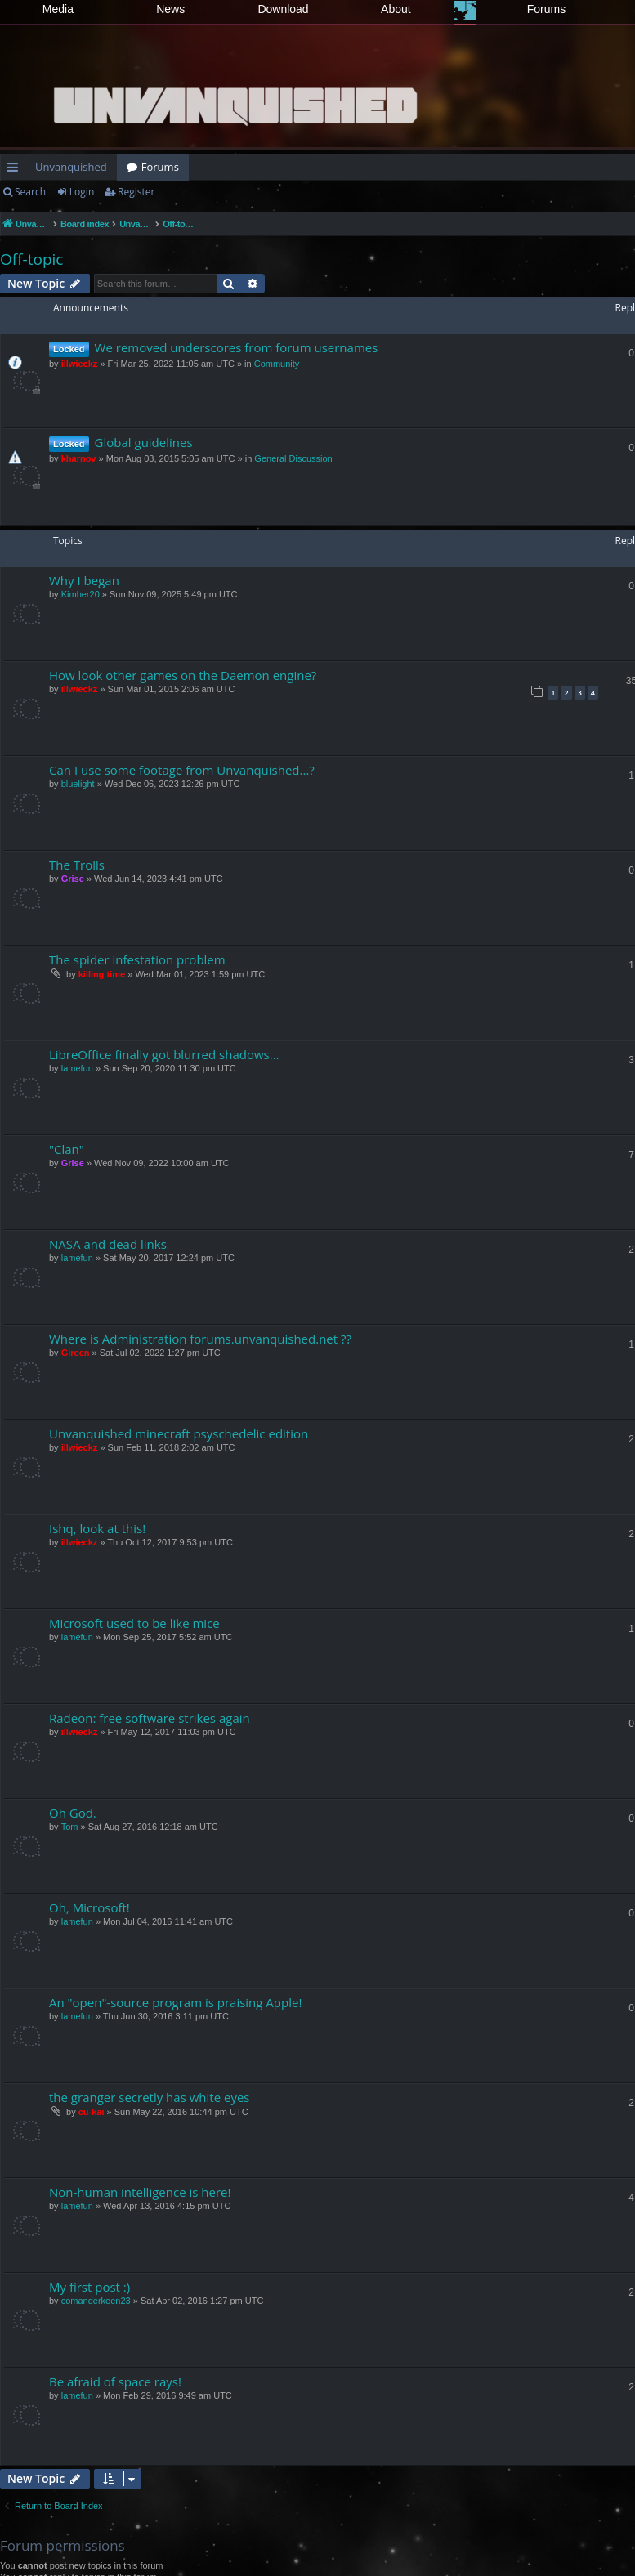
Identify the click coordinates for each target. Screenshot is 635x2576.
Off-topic (31, 259)
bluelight (78, 784)
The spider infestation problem (137, 959)
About (396, 9)
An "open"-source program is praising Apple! (175, 2002)
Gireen (75, 1352)
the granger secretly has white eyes (149, 2097)
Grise (72, 878)
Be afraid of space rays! (115, 2381)
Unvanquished (71, 166)
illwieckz (79, 364)
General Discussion (293, 458)
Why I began (84, 580)
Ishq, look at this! (97, 1528)
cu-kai (91, 2112)
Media (58, 9)
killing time (101, 974)
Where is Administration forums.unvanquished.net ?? (200, 1338)
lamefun (77, 1068)
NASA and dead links (108, 1244)
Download (282, 9)
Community (277, 364)
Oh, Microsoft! (89, 1907)
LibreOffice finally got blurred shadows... (164, 1054)
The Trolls (77, 864)
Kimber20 (80, 594)
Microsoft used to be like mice (134, 1623)
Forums (546, 9)
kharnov (78, 458)
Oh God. (72, 1813)
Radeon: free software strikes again (149, 1718)
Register (136, 192)
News (170, 9)
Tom (69, 1826)
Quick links (16, 170)
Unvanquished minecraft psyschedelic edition (178, 1433)
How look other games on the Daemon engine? (182, 675)
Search (30, 192)
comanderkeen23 (96, 2300)
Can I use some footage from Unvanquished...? (182, 770)
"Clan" (66, 1149)
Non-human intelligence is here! (139, 2192)
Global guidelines (144, 442)
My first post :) (89, 2287)
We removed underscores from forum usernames (236, 347)
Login (81, 192)
